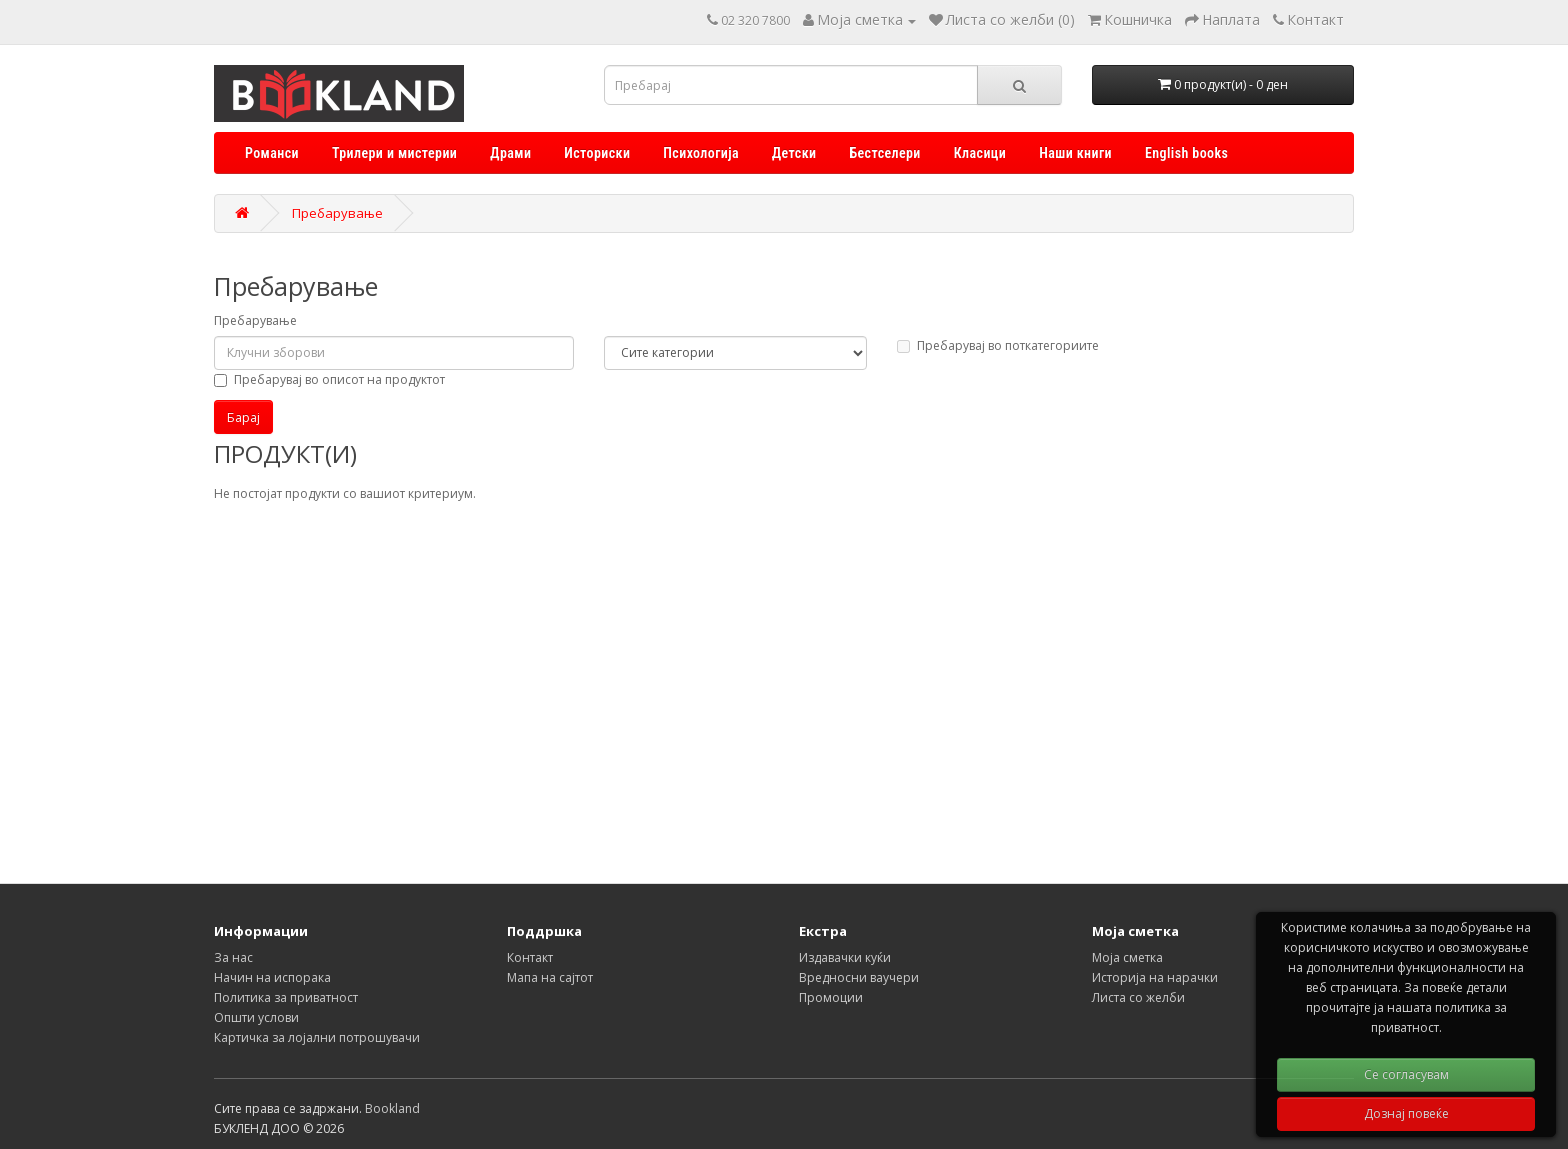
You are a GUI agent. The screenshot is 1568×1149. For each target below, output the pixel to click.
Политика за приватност (286, 997)
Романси (272, 153)
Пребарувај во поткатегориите (998, 345)
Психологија (701, 153)
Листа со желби (1138, 997)
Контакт (530, 957)
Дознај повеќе (1406, 1113)
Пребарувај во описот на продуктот (329, 379)
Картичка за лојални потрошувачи (317, 1037)
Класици (980, 153)
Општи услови (256, 1017)
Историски (597, 153)
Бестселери (884, 153)
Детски (794, 153)
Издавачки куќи (845, 957)
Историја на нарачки (1155, 977)
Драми (510, 153)
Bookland (392, 1108)
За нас (233, 957)
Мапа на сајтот (550, 977)
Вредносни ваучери (859, 977)
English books (1186, 153)
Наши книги (1075, 153)
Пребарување (337, 213)
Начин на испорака (272, 977)
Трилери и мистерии (394, 153)
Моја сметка (1127, 957)
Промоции (831, 997)
